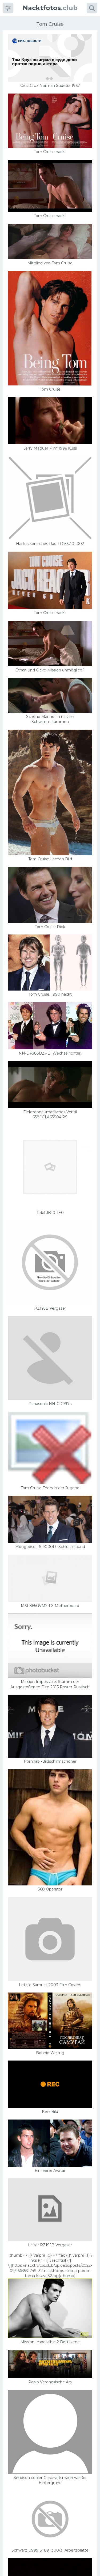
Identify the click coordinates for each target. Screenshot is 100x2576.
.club (50, 7)
